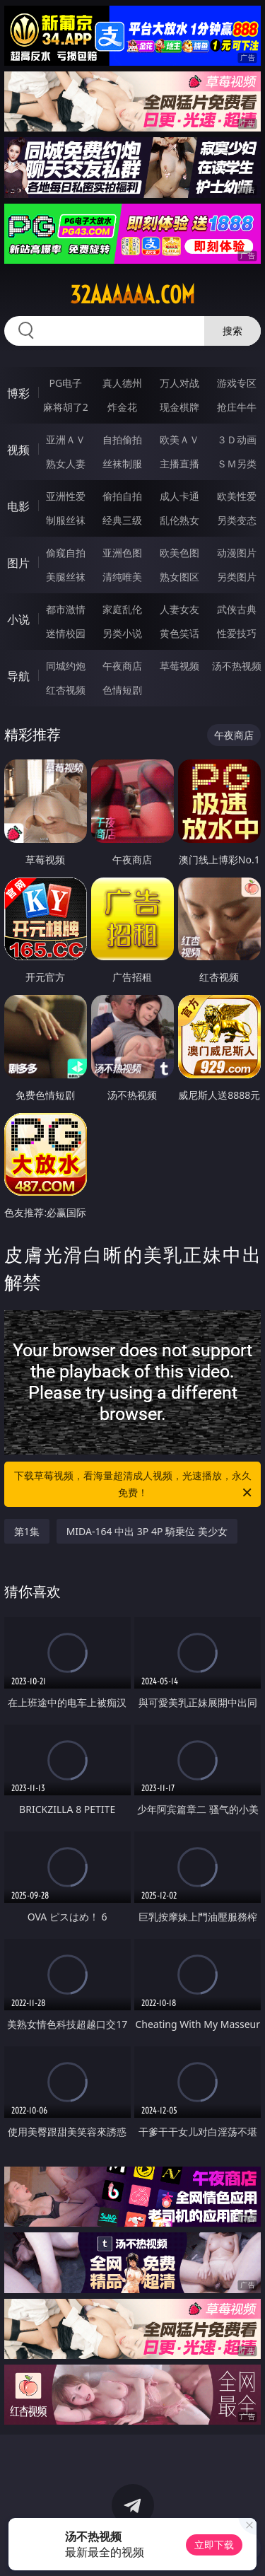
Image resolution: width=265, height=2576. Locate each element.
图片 (18, 563)
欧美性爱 (237, 496)
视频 (18, 449)
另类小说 (122, 633)
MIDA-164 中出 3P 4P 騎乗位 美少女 (147, 1531)
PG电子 (65, 383)
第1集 (27, 1531)
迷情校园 (66, 633)
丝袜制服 (122, 463)
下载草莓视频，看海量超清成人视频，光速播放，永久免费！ (134, 1485)
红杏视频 (66, 690)
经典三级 (122, 520)
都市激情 (66, 609)
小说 (18, 619)
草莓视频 (179, 665)
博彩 (18, 393)
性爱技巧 (237, 633)
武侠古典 (237, 609)
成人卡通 (179, 496)
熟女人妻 (66, 463)
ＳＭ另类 (237, 463)
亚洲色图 (122, 552)
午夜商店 (122, 665)
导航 (18, 676)
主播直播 (179, 463)
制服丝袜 (66, 520)
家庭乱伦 (122, 609)
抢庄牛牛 (237, 407)
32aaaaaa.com (132, 295)
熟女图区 (179, 576)
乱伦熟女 (179, 520)
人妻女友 (179, 609)
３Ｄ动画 (237, 439)
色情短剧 (122, 690)
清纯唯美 (122, 576)
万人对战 (179, 383)
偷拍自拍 (122, 496)
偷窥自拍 (66, 552)
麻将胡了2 (65, 407)
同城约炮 (66, 665)
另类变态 (237, 520)
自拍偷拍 (122, 439)
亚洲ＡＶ (66, 439)
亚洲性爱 (66, 496)
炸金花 (122, 407)
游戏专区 (237, 383)
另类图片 (237, 576)
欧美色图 (179, 552)
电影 (18, 506)
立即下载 (214, 2544)
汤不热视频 (236, 665)
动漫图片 (237, 552)
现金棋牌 (179, 407)
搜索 (232, 330)
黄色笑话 (179, 633)
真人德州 (122, 383)
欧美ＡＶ (179, 439)
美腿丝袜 (66, 576)
